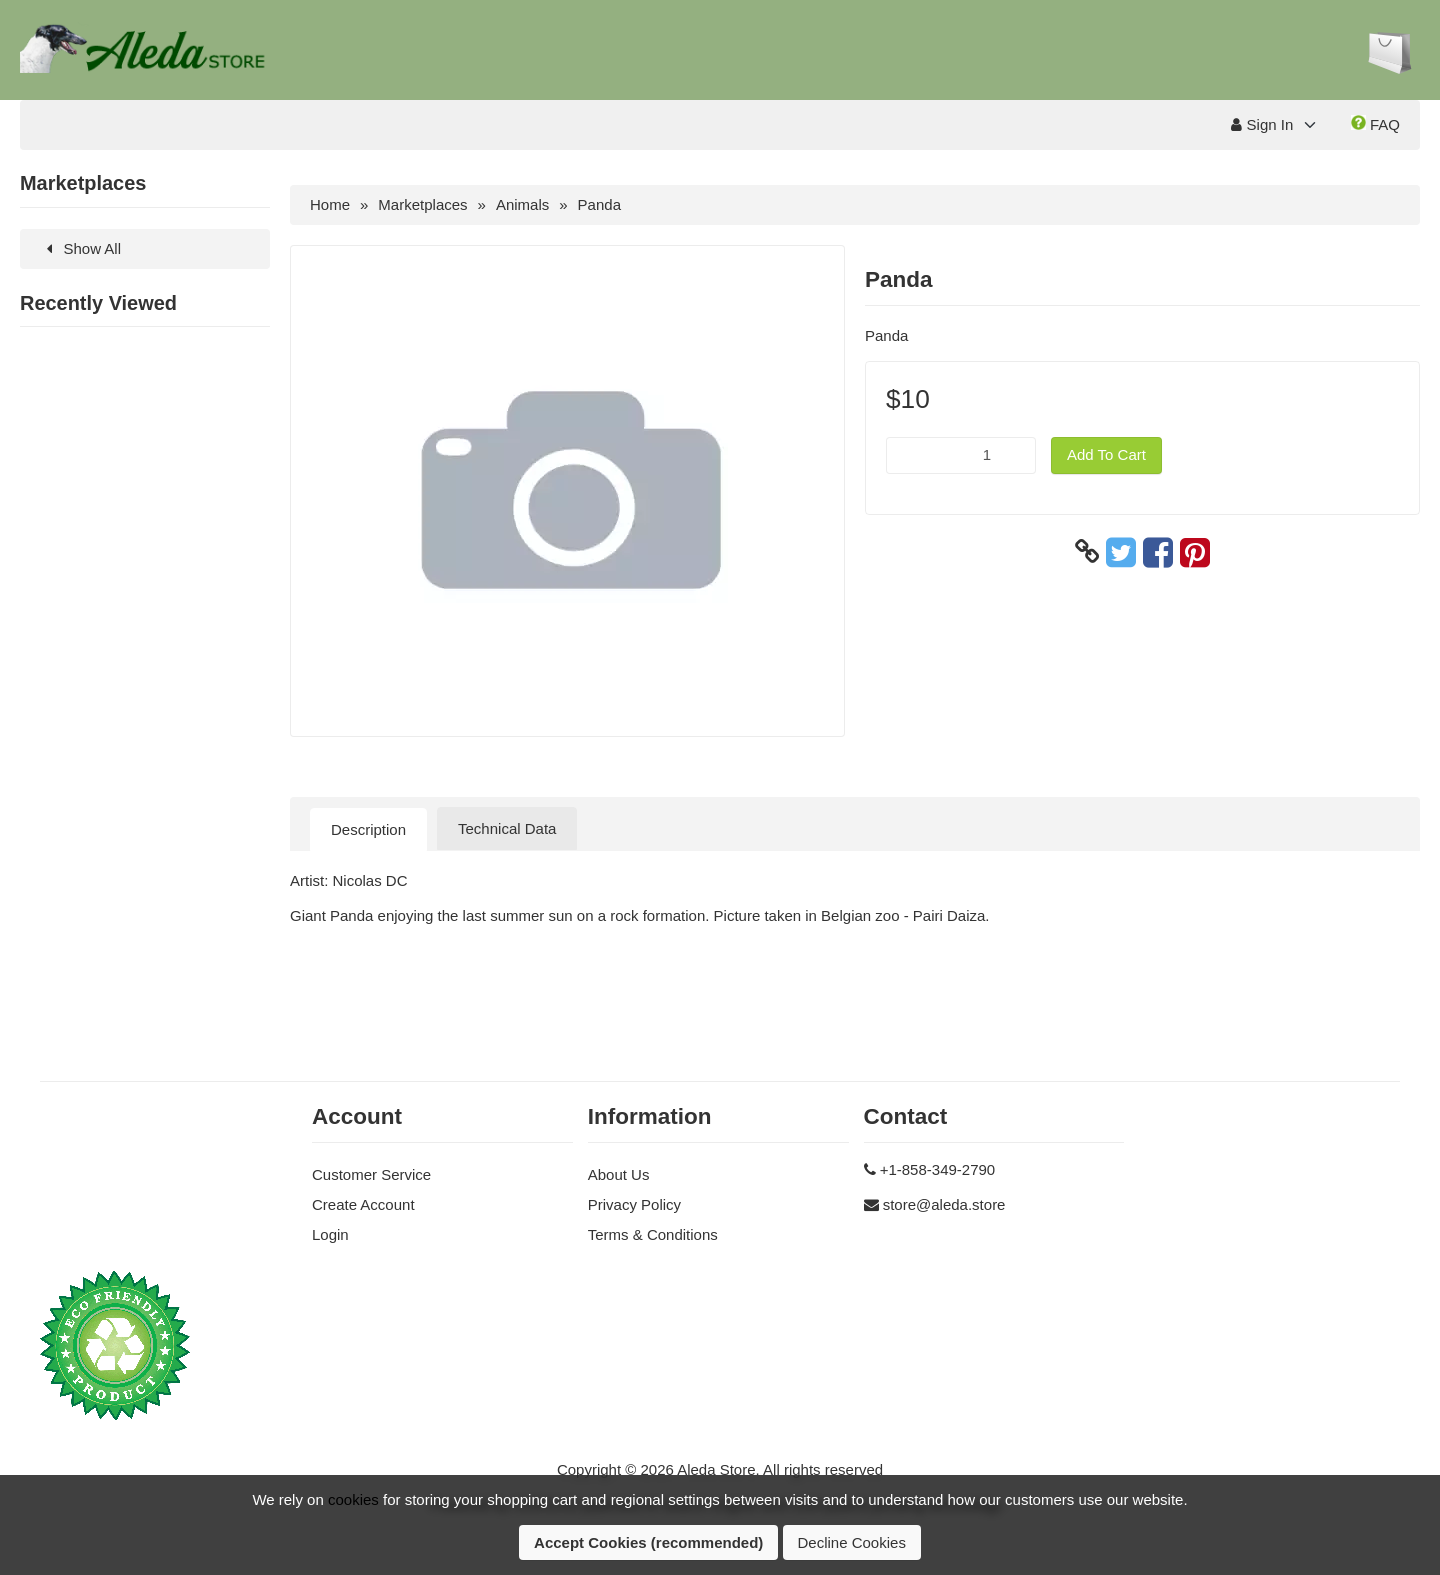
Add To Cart (1106, 454)
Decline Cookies (852, 1542)
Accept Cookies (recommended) (648, 1542)
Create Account (363, 1204)
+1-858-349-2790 (938, 1169)
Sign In (1262, 124)
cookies (353, 1499)
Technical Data (507, 828)
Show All (80, 248)
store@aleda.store (944, 1204)
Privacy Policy (634, 1204)
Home (330, 204)
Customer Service (371, 1174)
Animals (522, 204)
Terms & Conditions (653, 1234)
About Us (619, 1174)
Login (330, 1234)
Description (368, 829)
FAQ (1375, 124)
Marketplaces (422, 204)
